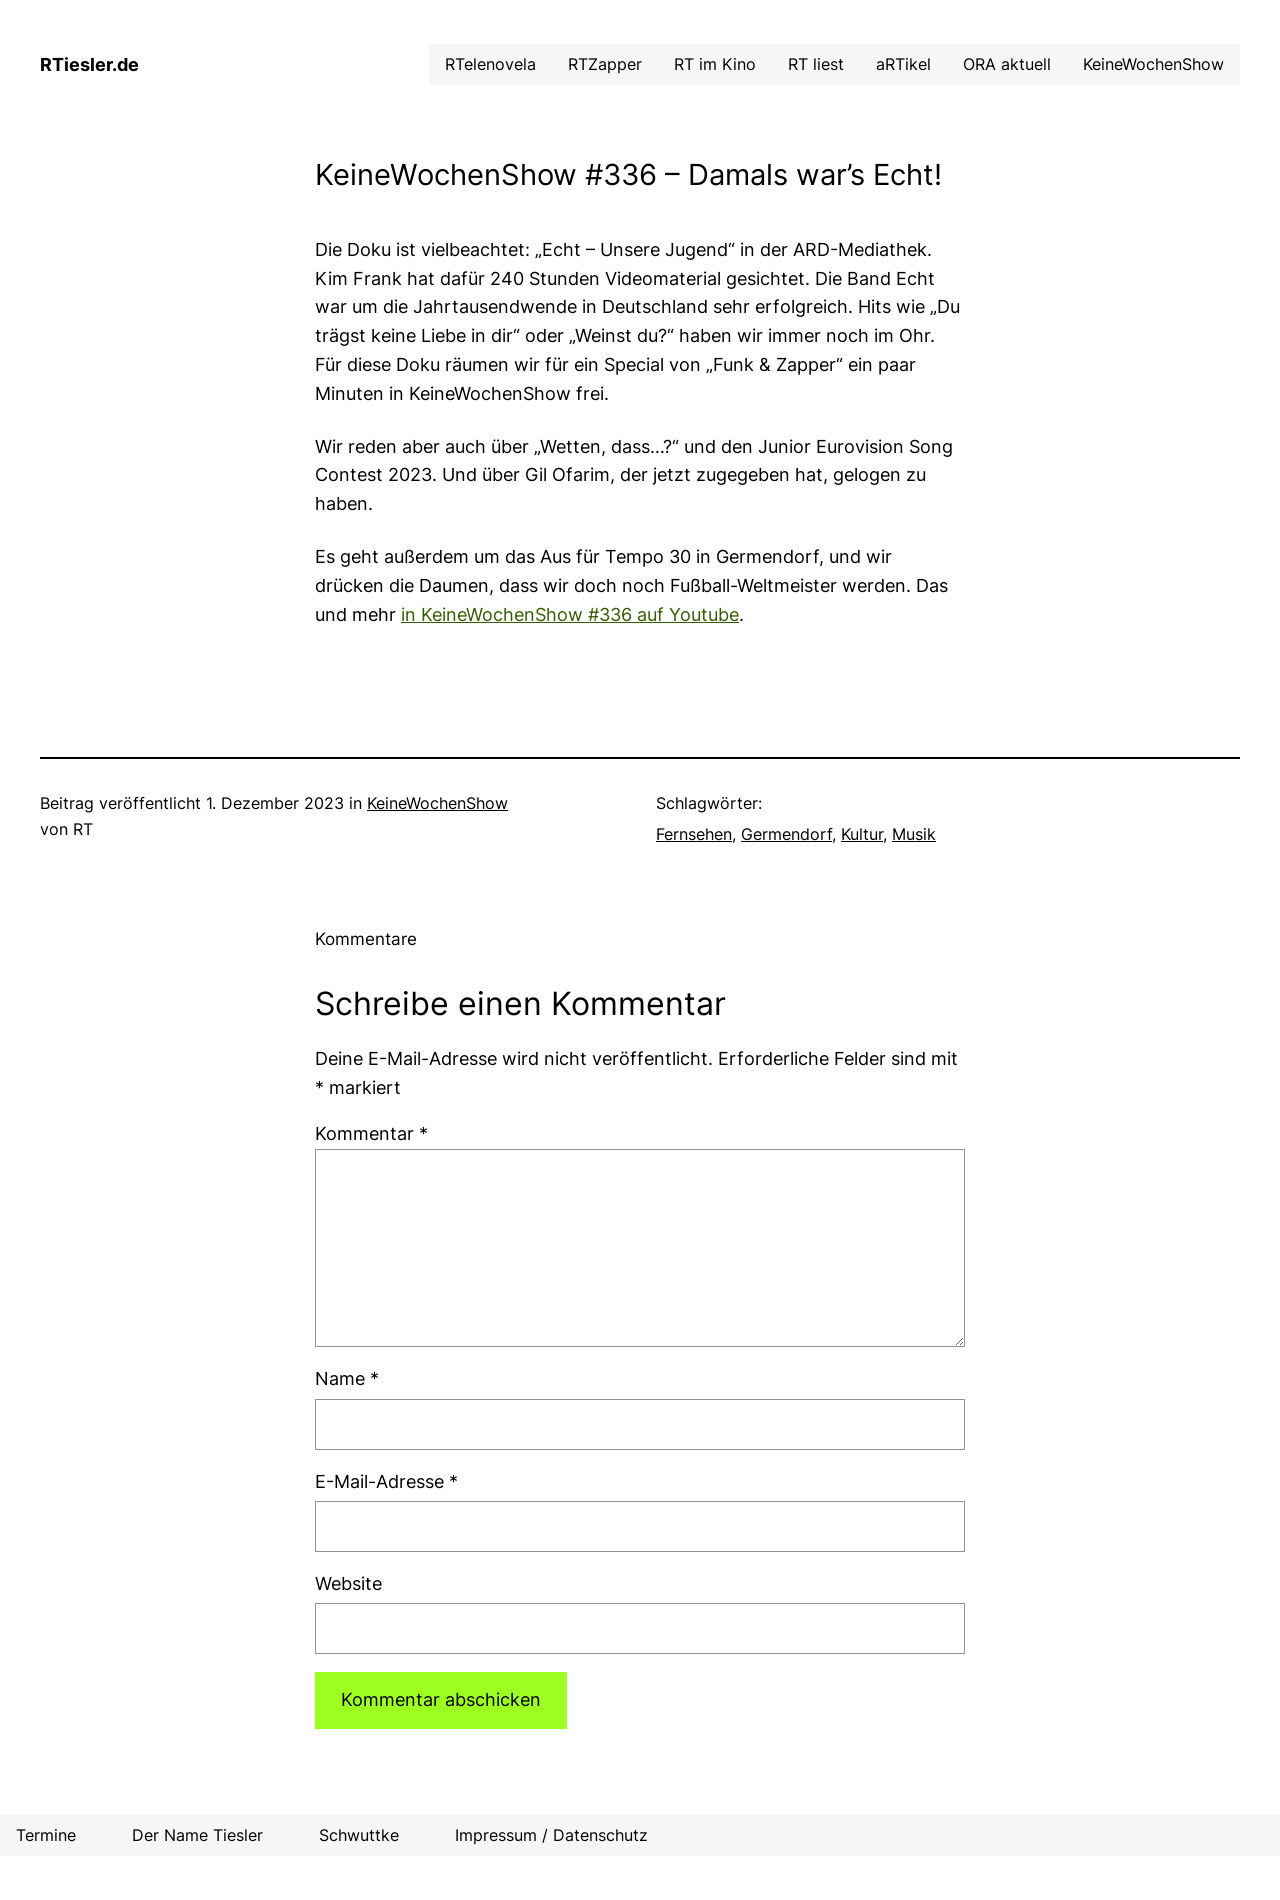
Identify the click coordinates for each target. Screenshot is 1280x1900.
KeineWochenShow (437, 803)
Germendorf (786, 834)
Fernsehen (694, 834)
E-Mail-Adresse (386, 1481)
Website (348, 1583)
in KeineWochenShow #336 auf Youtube (570, 614)
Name (347, 1378)
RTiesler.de (89, 64)
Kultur (862, 834)
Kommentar (371, 1133)
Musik (914, 834)
